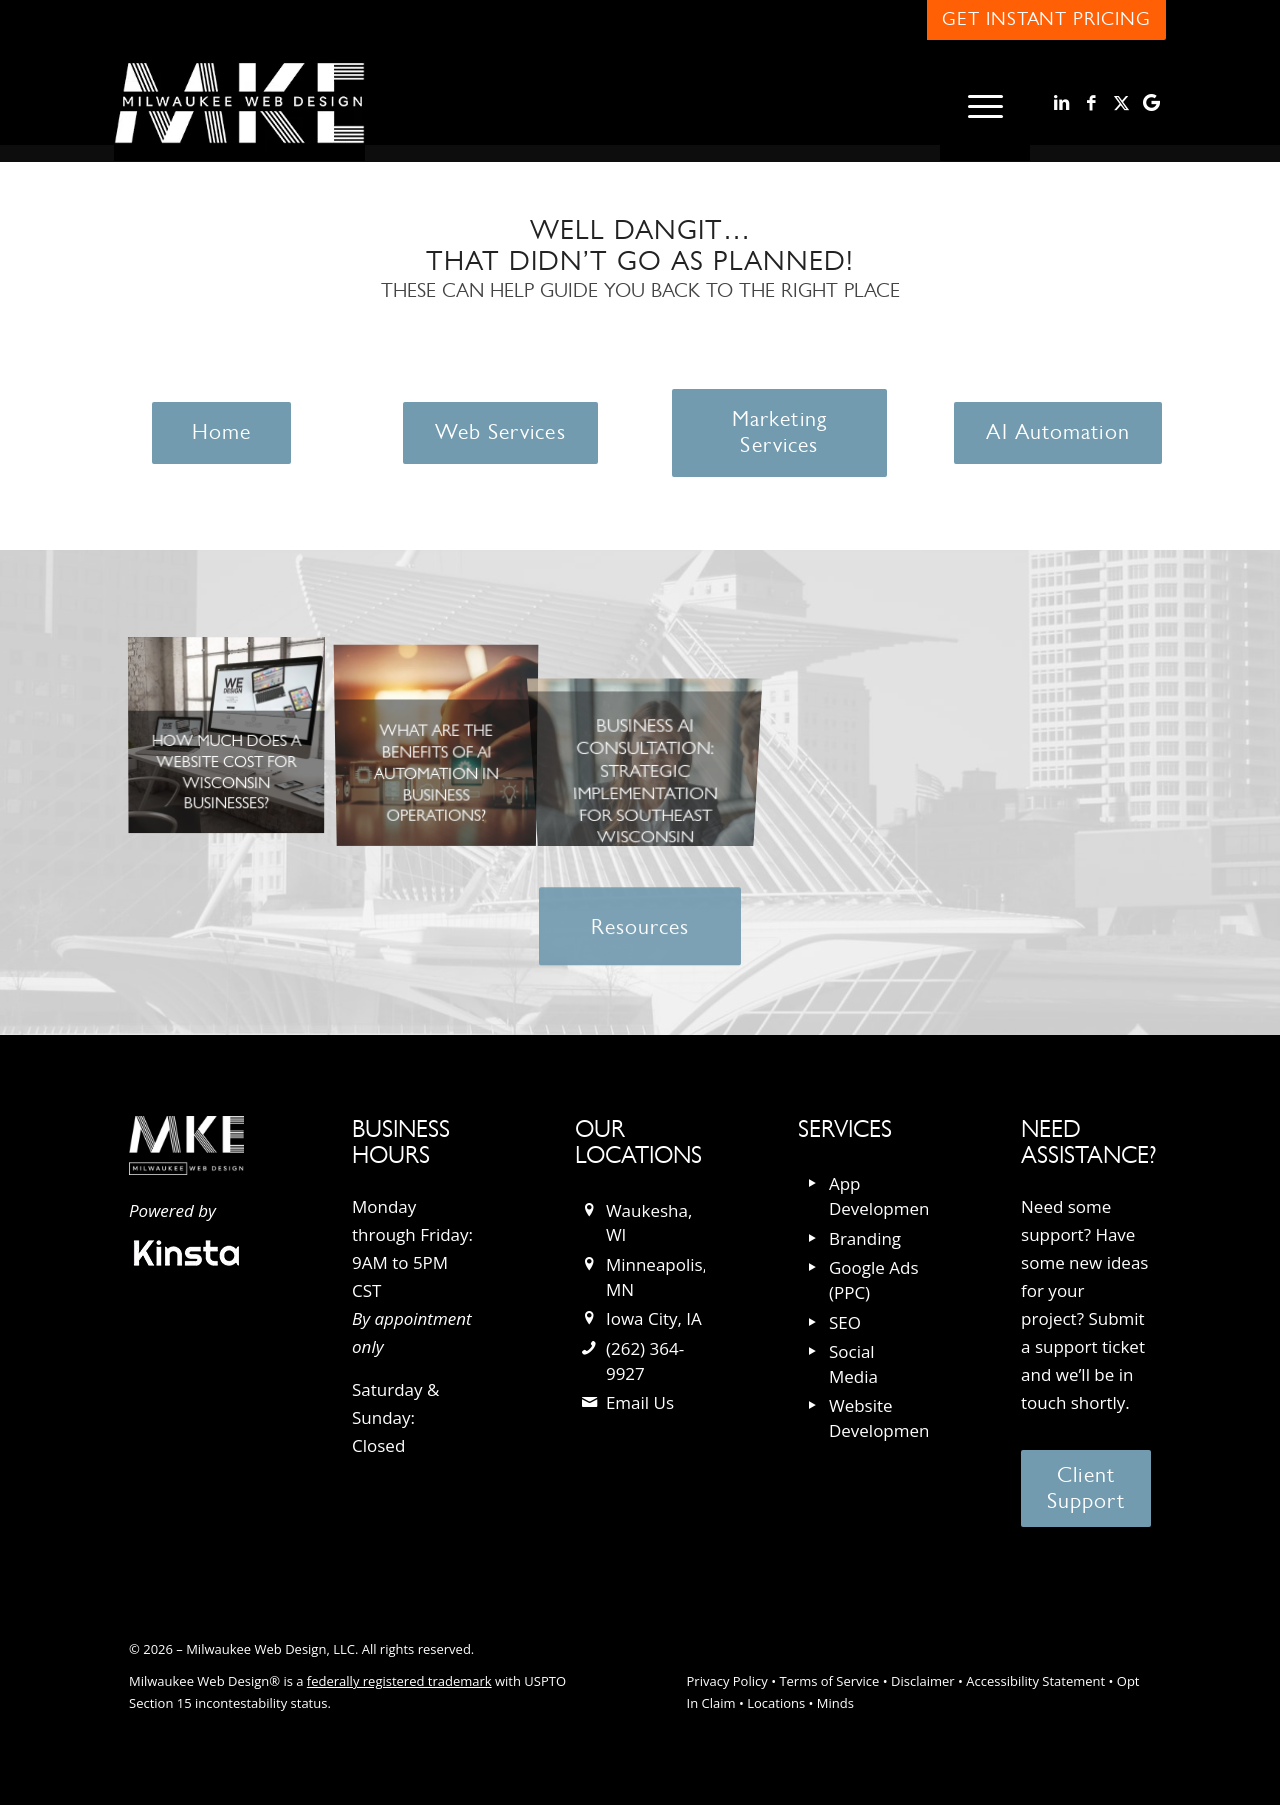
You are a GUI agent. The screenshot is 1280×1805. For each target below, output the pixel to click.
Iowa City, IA (654, 1318)
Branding (865, 1238)
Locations (776, 1703)
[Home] (221, 433)
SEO (845, 1322)
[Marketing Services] (780, 433)
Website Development (882, 1418)
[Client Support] (1086, 1488)
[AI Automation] (1057, 433)
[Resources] (640, 938)
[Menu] (985, 103)
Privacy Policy (727, 1681)
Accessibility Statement (1035, 1681)
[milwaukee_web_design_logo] (239, 103)
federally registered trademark (399, 1681)
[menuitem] (985, 103)
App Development (882, 1196)
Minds (835, 1703)
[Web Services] (500, 433)
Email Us (640, 1402)
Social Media (853, 1364)
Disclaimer (923, 1681)
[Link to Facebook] (1091, 103)
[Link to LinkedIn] (1061, 103)
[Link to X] (1121, 103)
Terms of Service (829, 1681)
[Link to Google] (1151, 103)
